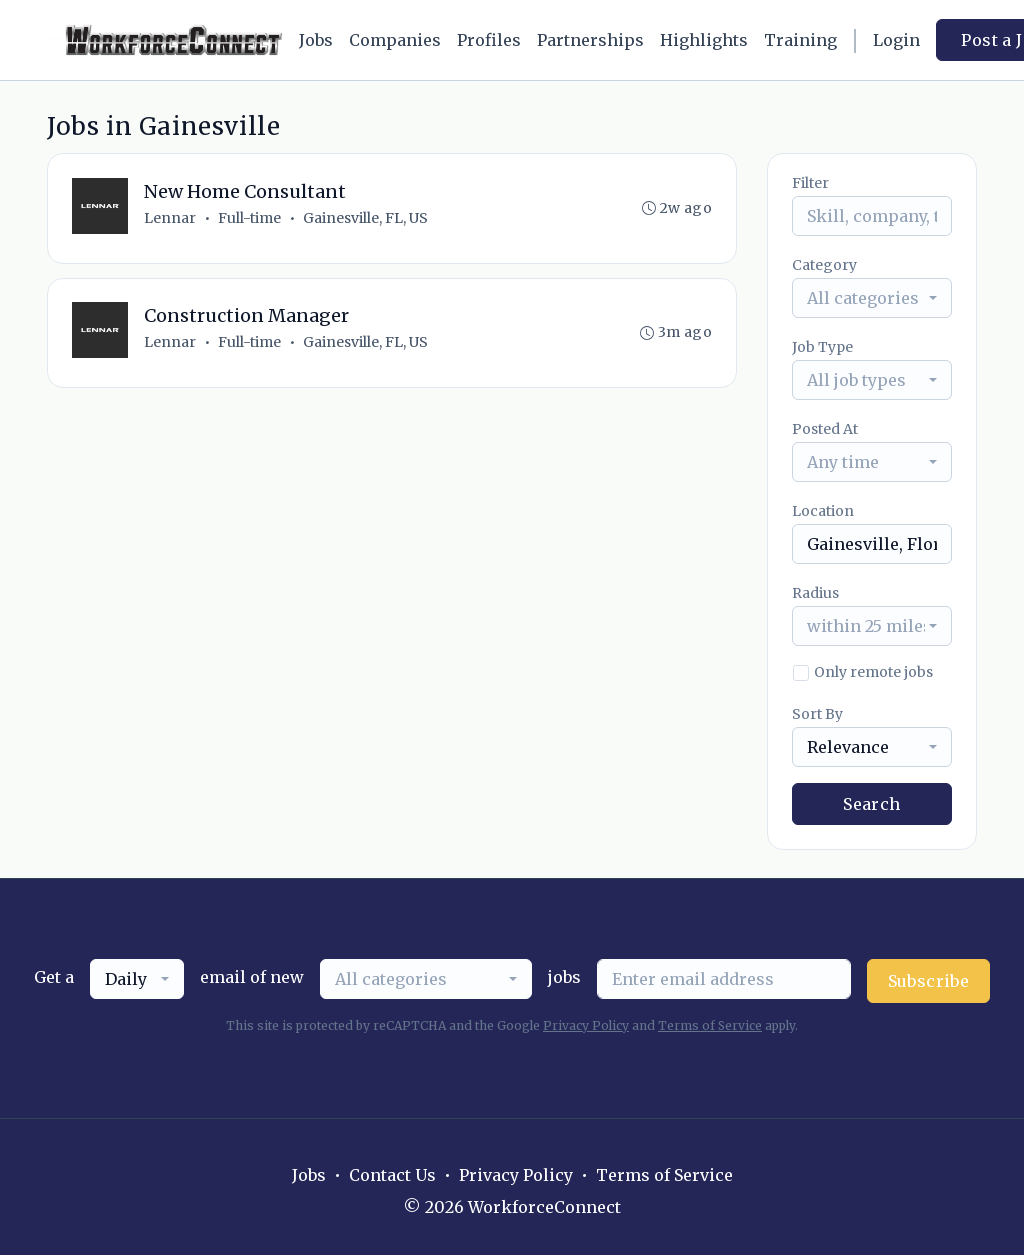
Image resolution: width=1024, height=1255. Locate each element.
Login (896, 40)
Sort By (817, 714)
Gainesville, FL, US (365, 218)
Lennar (170, 218)
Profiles (489, 40)
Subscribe (929, 981)
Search (871, 804)
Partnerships (590, 40)
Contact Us (392, 1175)
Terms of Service (710, 1025)
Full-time (249, 218)
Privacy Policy (586, 1025)
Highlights (704, 40)
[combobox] (872, 298)
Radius (815, 593)
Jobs (316, 40)
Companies (395, 40)
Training (800, 40)
